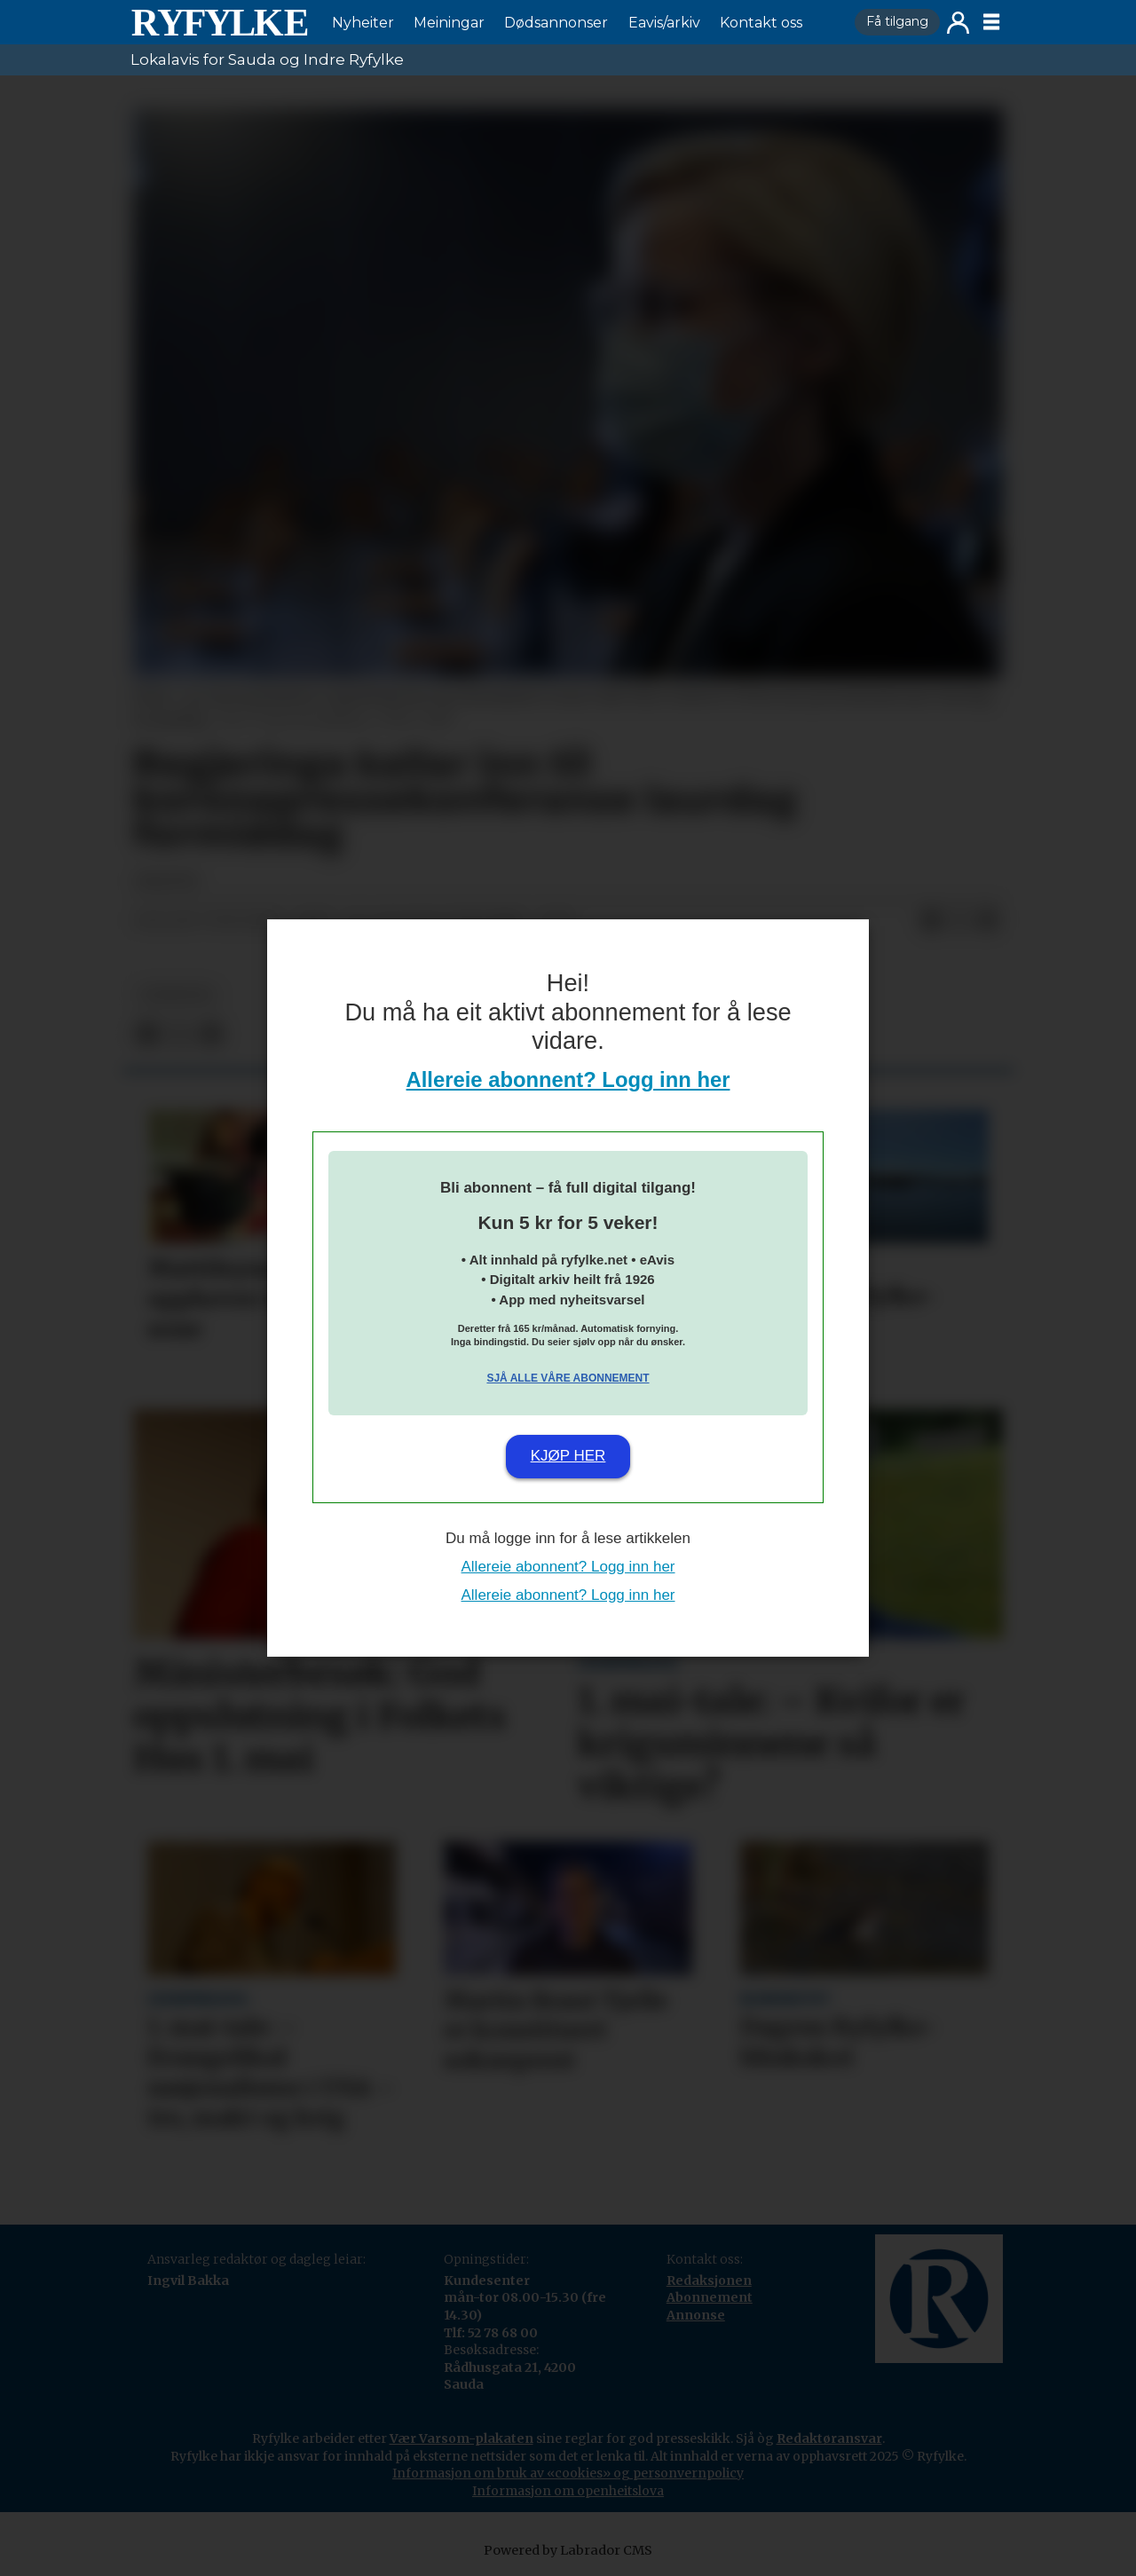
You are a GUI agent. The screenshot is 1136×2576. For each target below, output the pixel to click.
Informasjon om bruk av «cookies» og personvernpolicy (568, 2473)
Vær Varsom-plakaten (461, 2438)
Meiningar (449, 22)
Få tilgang (897, 21)
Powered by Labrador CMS (568, 2550)
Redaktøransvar (829, 2438)
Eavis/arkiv (664, 22)
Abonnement (710, 2297)
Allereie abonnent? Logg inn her (568, 1079)
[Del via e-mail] (987, 921)
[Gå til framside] (219, 22)
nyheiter (176, 995)
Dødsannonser (556, 22)
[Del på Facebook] (931, 921)
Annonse (696, 2315)
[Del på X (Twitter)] (959, 921)
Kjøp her (568, 1455)
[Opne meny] (991, 22)
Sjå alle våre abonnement (567, 1378)
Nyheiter (363, 22)
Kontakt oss (761, 22)
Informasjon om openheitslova (568, 2491)
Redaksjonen (709, 2280)
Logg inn (958, 23)
